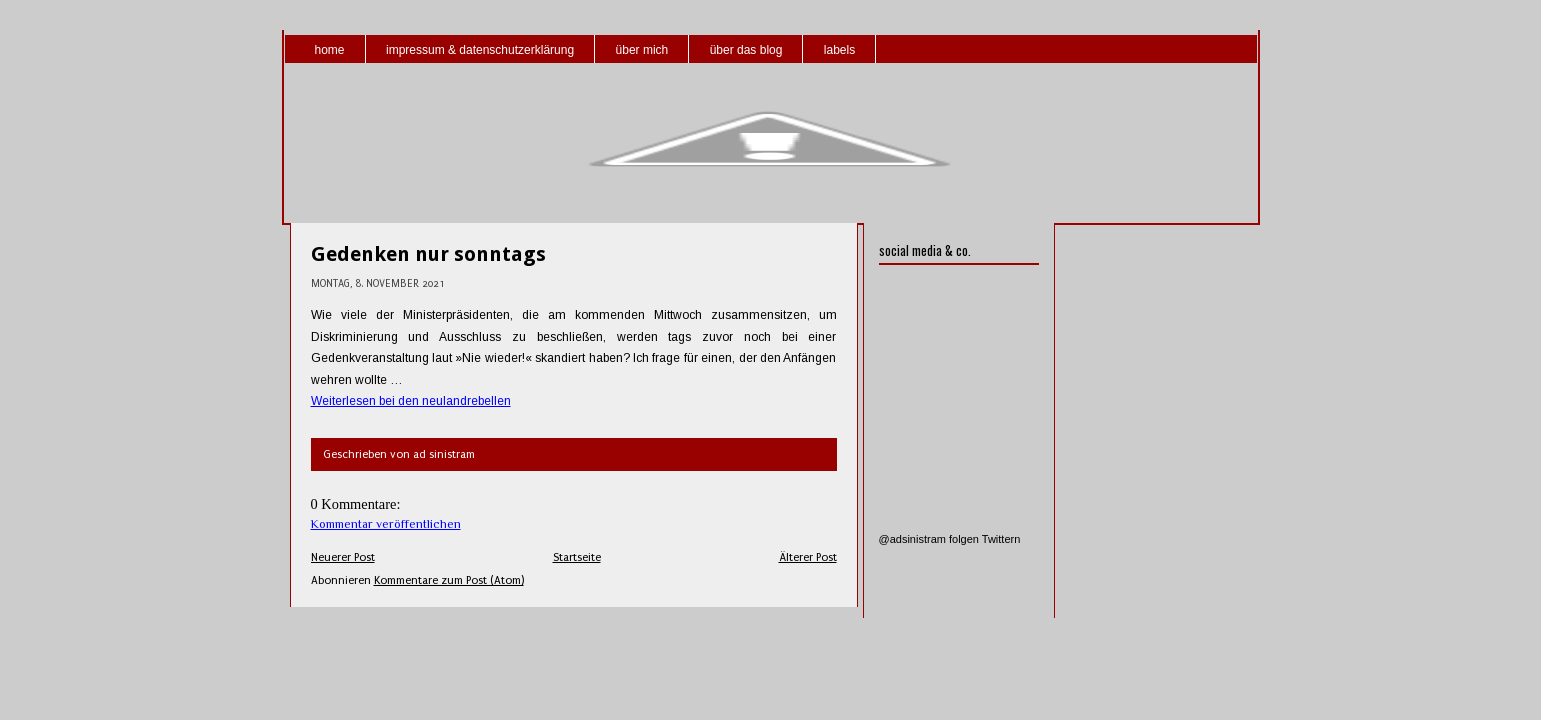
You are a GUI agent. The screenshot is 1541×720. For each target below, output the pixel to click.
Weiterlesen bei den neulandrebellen (411, 401)
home (330, 50)
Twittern (1001, 539)
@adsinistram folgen (929, 539)
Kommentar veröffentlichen (386, 524)
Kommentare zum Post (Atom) (449, 580)
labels (839, 50)
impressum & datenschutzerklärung (480, 50)
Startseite (577, 557)
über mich (642, 50)
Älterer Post (808, 557)
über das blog (746, 50)
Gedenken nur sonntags (428, 254)
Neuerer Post (343, 557)
